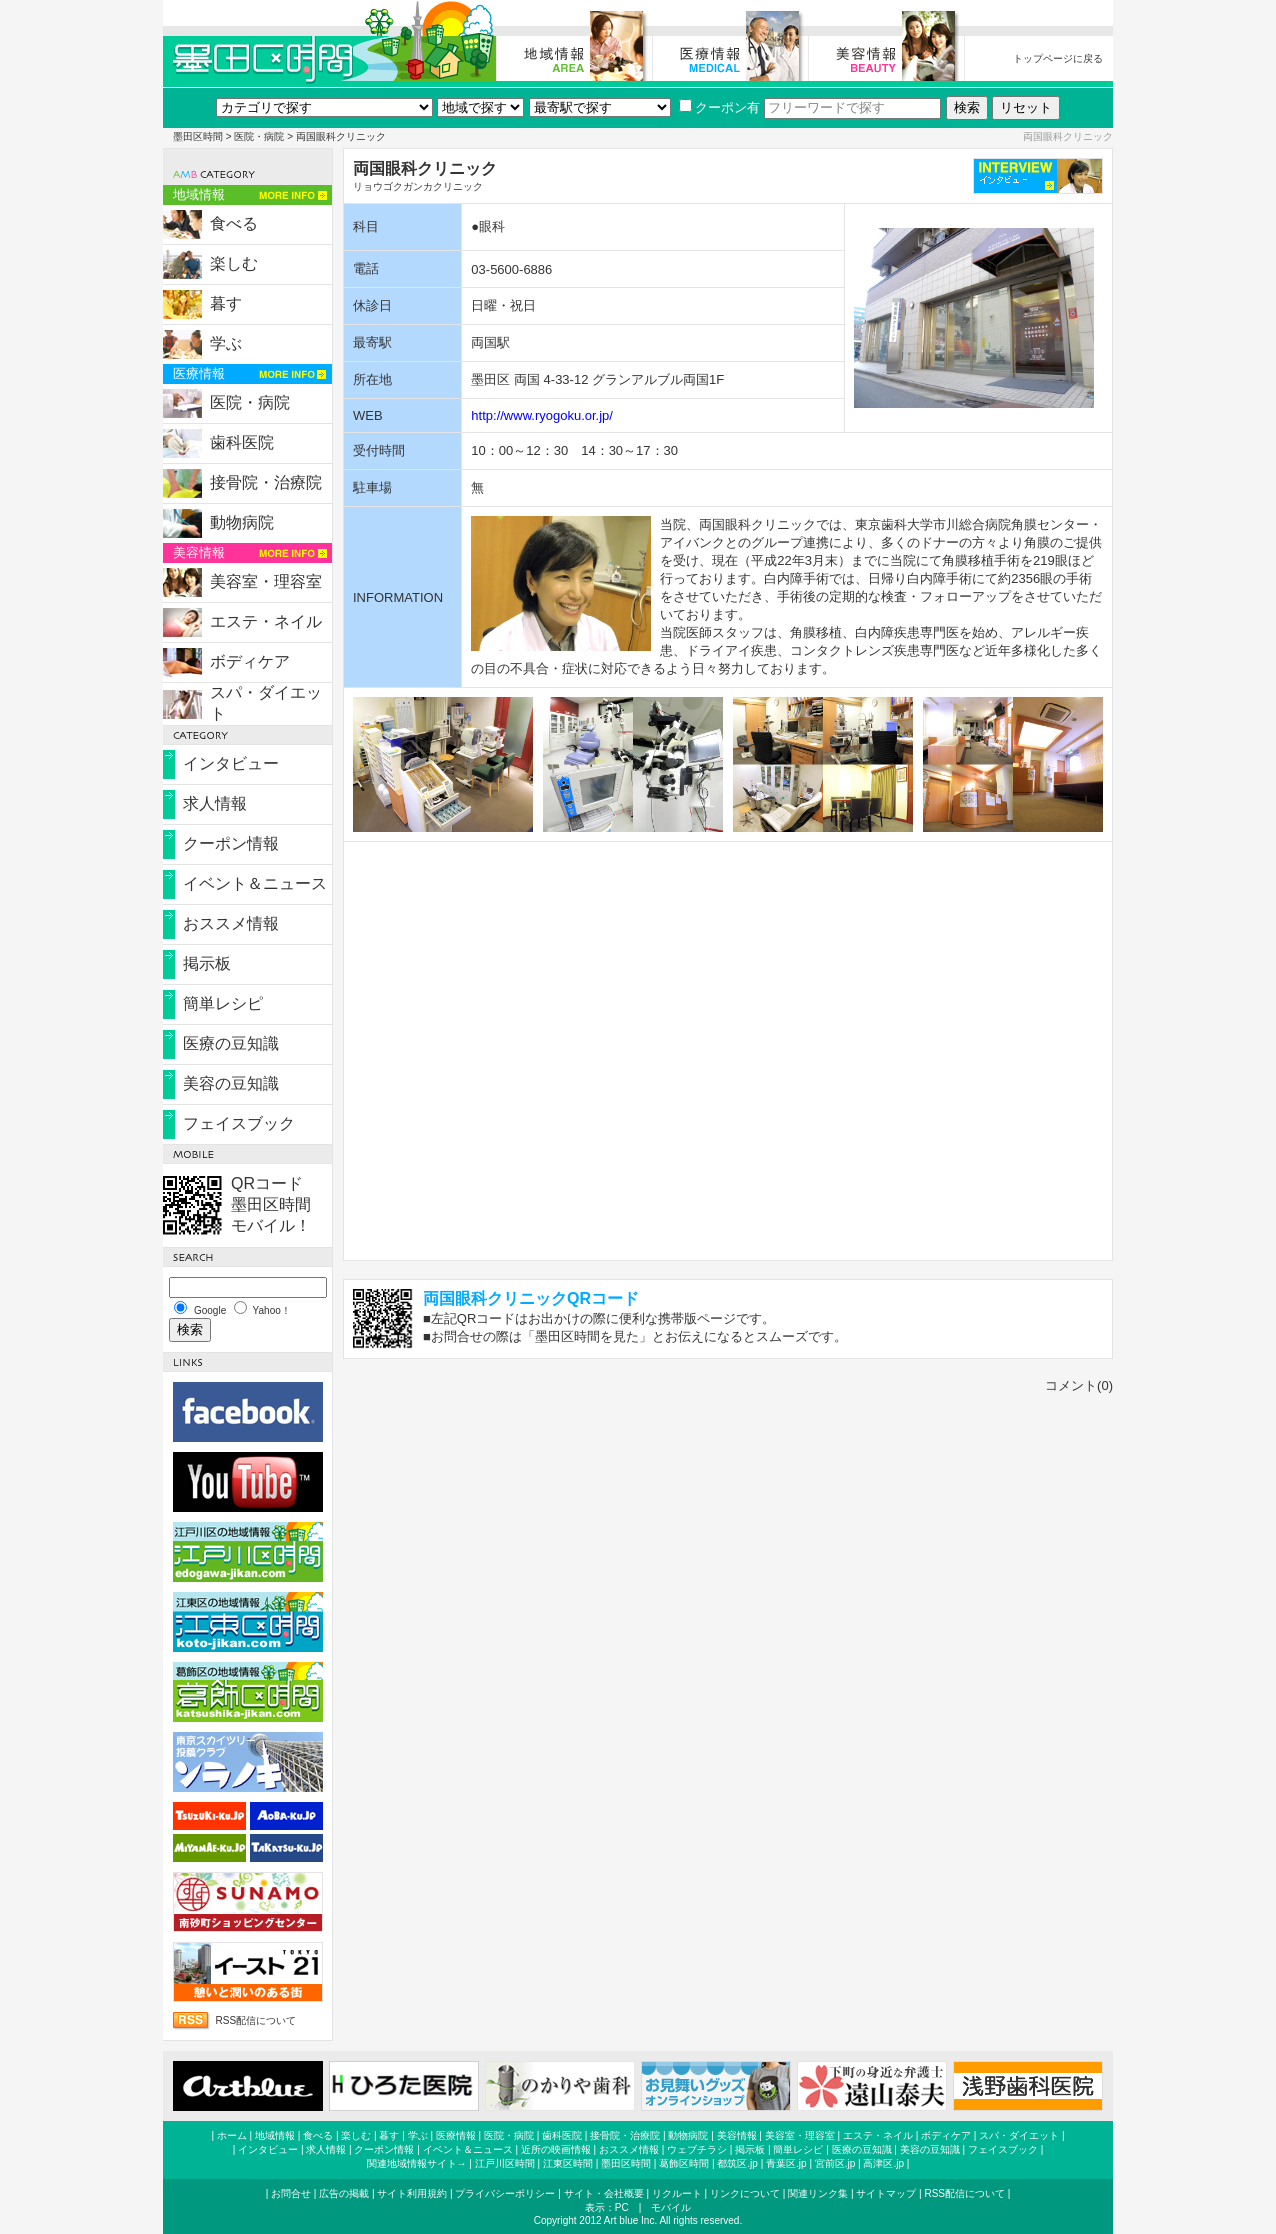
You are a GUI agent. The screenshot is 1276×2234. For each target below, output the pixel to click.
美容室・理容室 (266, 581)
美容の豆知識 (231, 1083)
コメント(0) (1079, 1385)
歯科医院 (242, 442)
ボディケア (250, 661)
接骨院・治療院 (266, 482)
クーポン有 (719, 107)
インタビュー (231, 763)
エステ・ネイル (266, 621)
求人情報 (215, 803)
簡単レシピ (223, 1003)
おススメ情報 (231, 923)
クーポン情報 (231, 843)
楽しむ (234, 263)
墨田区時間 (198, 136)
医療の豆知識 (231, 1043)
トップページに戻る (1058, 58)
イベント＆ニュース (255, 883)
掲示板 (207, 963)
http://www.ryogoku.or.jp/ (542, 415)
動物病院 (242, 522)
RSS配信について (256, 2020)
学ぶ (226, 343)
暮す (226, 303)
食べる (234, 223)
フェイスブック (239, 1123)
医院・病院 (259, 136)
